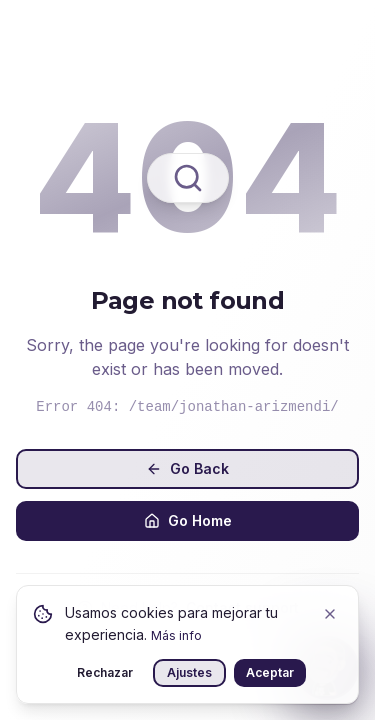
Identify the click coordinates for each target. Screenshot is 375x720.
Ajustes (189, 672)
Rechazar (105, 672)
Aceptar (270, 672)
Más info (176, 635)
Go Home (188, 520)
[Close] (330, 614)
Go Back (187, 468)
